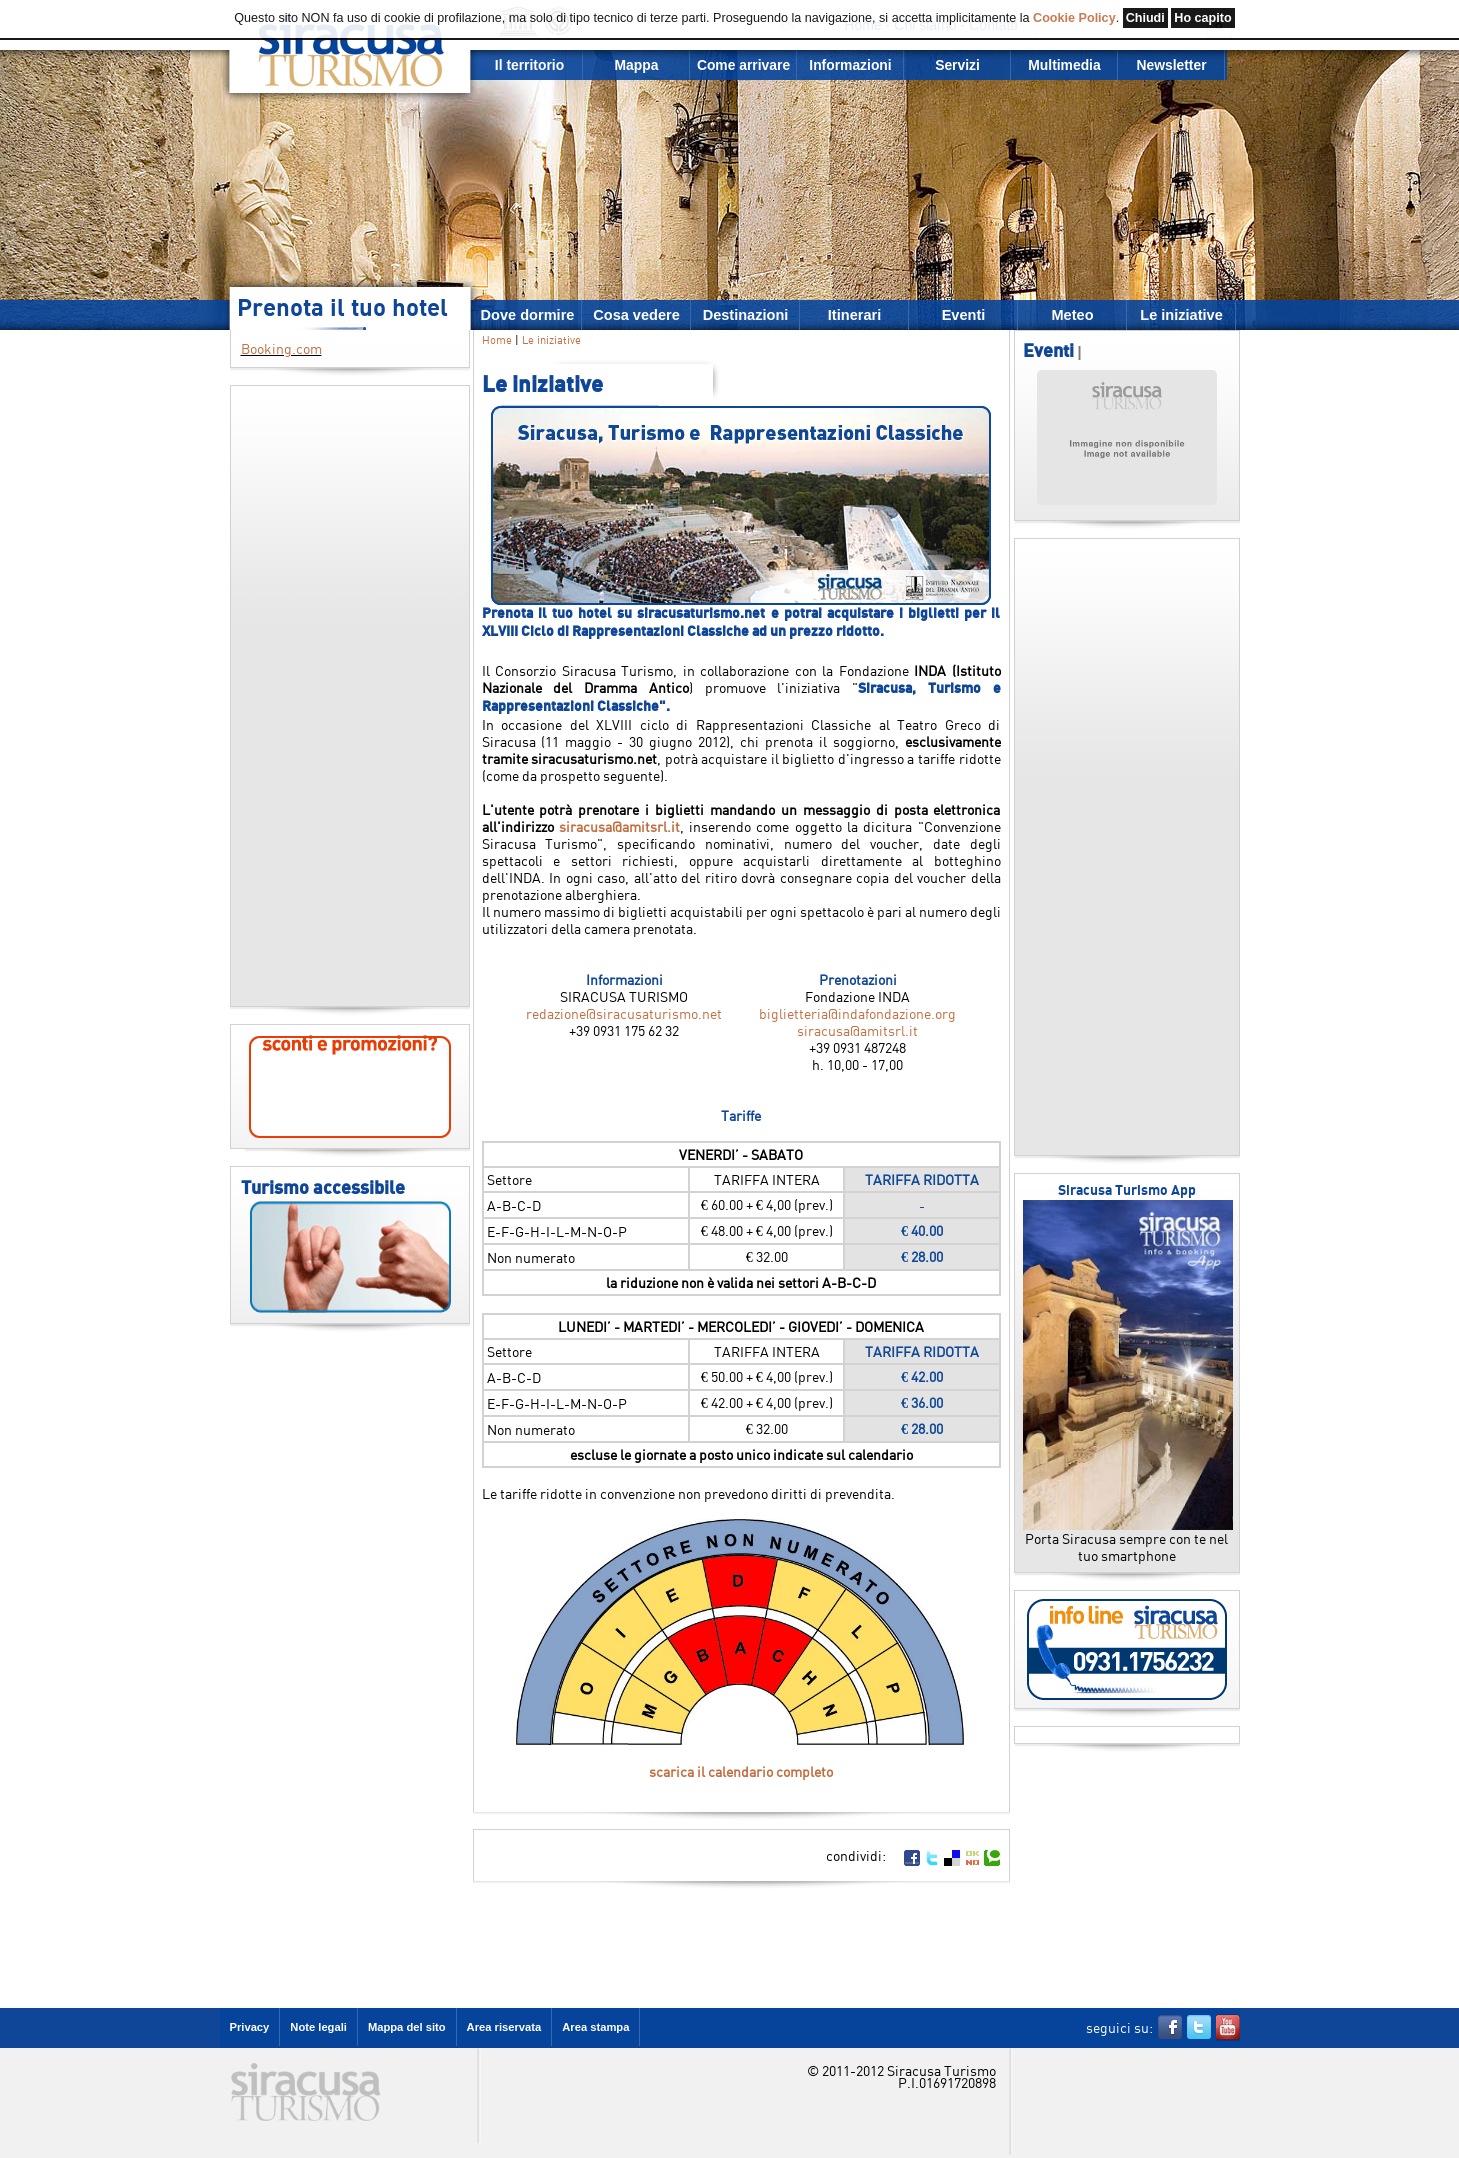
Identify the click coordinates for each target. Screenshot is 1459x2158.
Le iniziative (1181, 315)
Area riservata (504, 2027)
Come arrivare (743, 65)
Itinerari (854, 315)
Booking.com (281, 348)
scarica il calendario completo (741, 1771)
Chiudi (1145, 18)
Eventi (964, 315)
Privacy (250, 2027)
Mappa (637, 65)
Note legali (318, 2027)
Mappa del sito (407, 2027)
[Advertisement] (350, 696)
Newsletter (1171, 65)
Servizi (957, 65)
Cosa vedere (636, 315)
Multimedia (1064, 65)
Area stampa (595, 2027)
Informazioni (850, 65)
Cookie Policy (1074, 18)
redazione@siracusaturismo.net (624, 1013)
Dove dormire (528, 315)
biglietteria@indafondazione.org (857, 1013)
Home (497, 340)
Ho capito (1202, 18)
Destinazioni (746, 315)
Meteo (1072, 315)
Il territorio (529, 65)
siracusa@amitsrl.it (619, 826)
